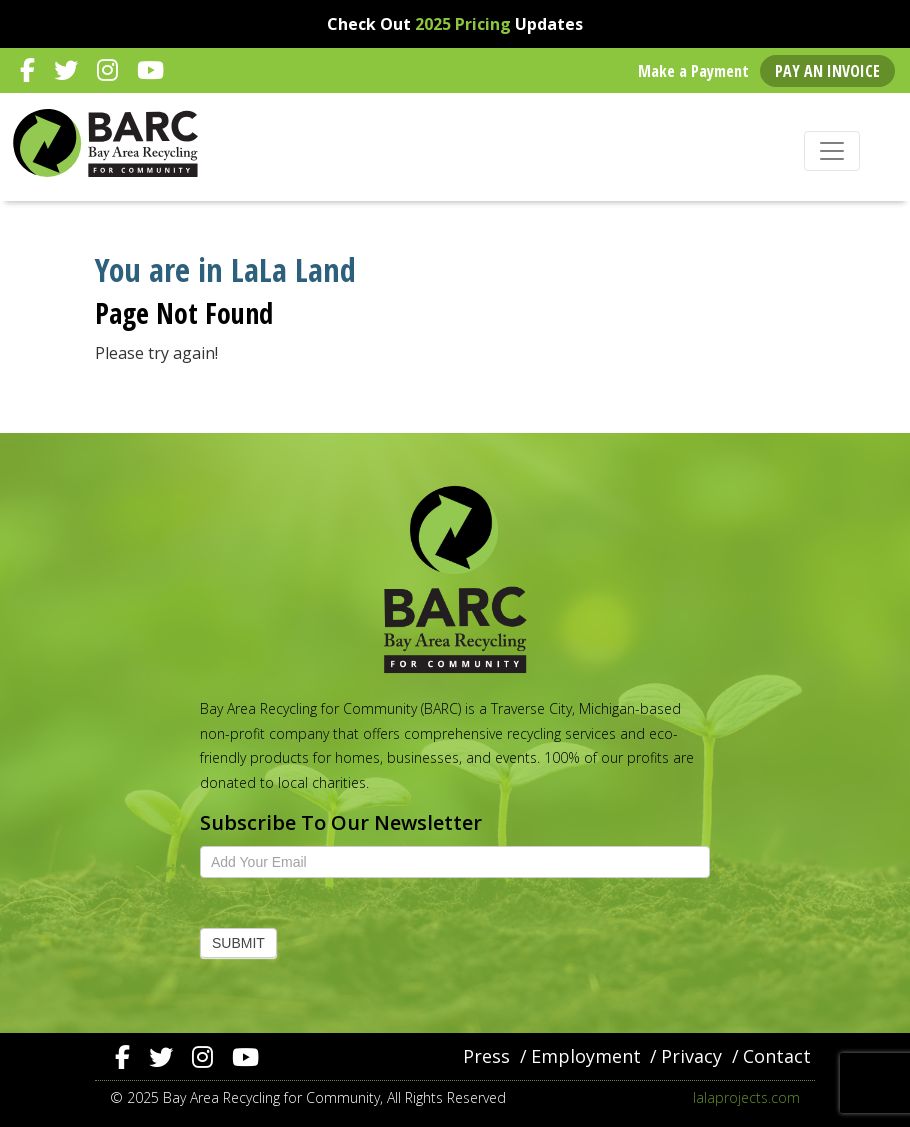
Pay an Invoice (827, 71)
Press (486, 1056)
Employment (586, 1056)
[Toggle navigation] (832, 151)
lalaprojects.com (746, 1097)
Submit (238, 943)
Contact (777, 1056)
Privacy (691, 1056)
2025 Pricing (463, 24)
